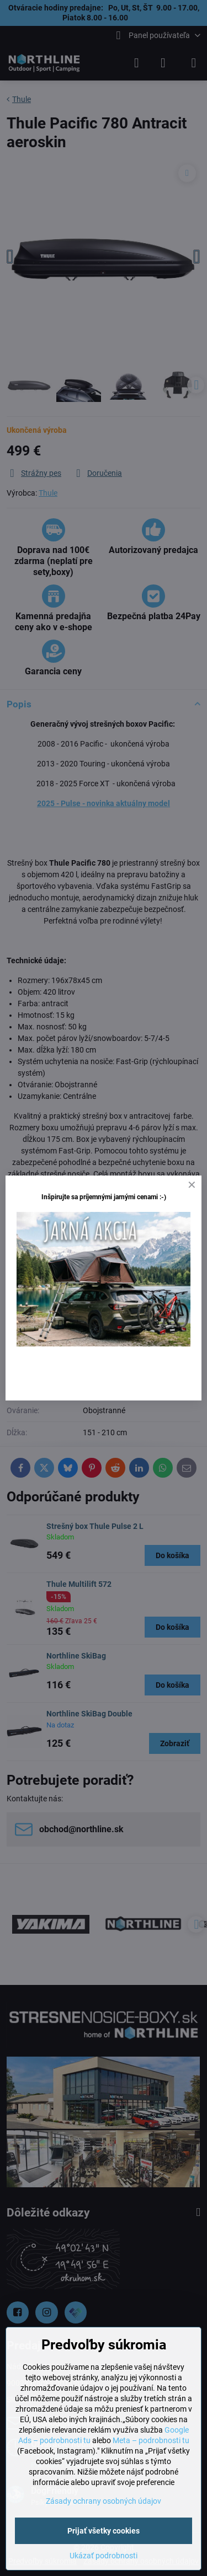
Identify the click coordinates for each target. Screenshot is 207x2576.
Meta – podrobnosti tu (151, 2440)
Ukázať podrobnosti (103, 2555)
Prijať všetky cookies (103, 2530)
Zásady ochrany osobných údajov (103, 2501)
